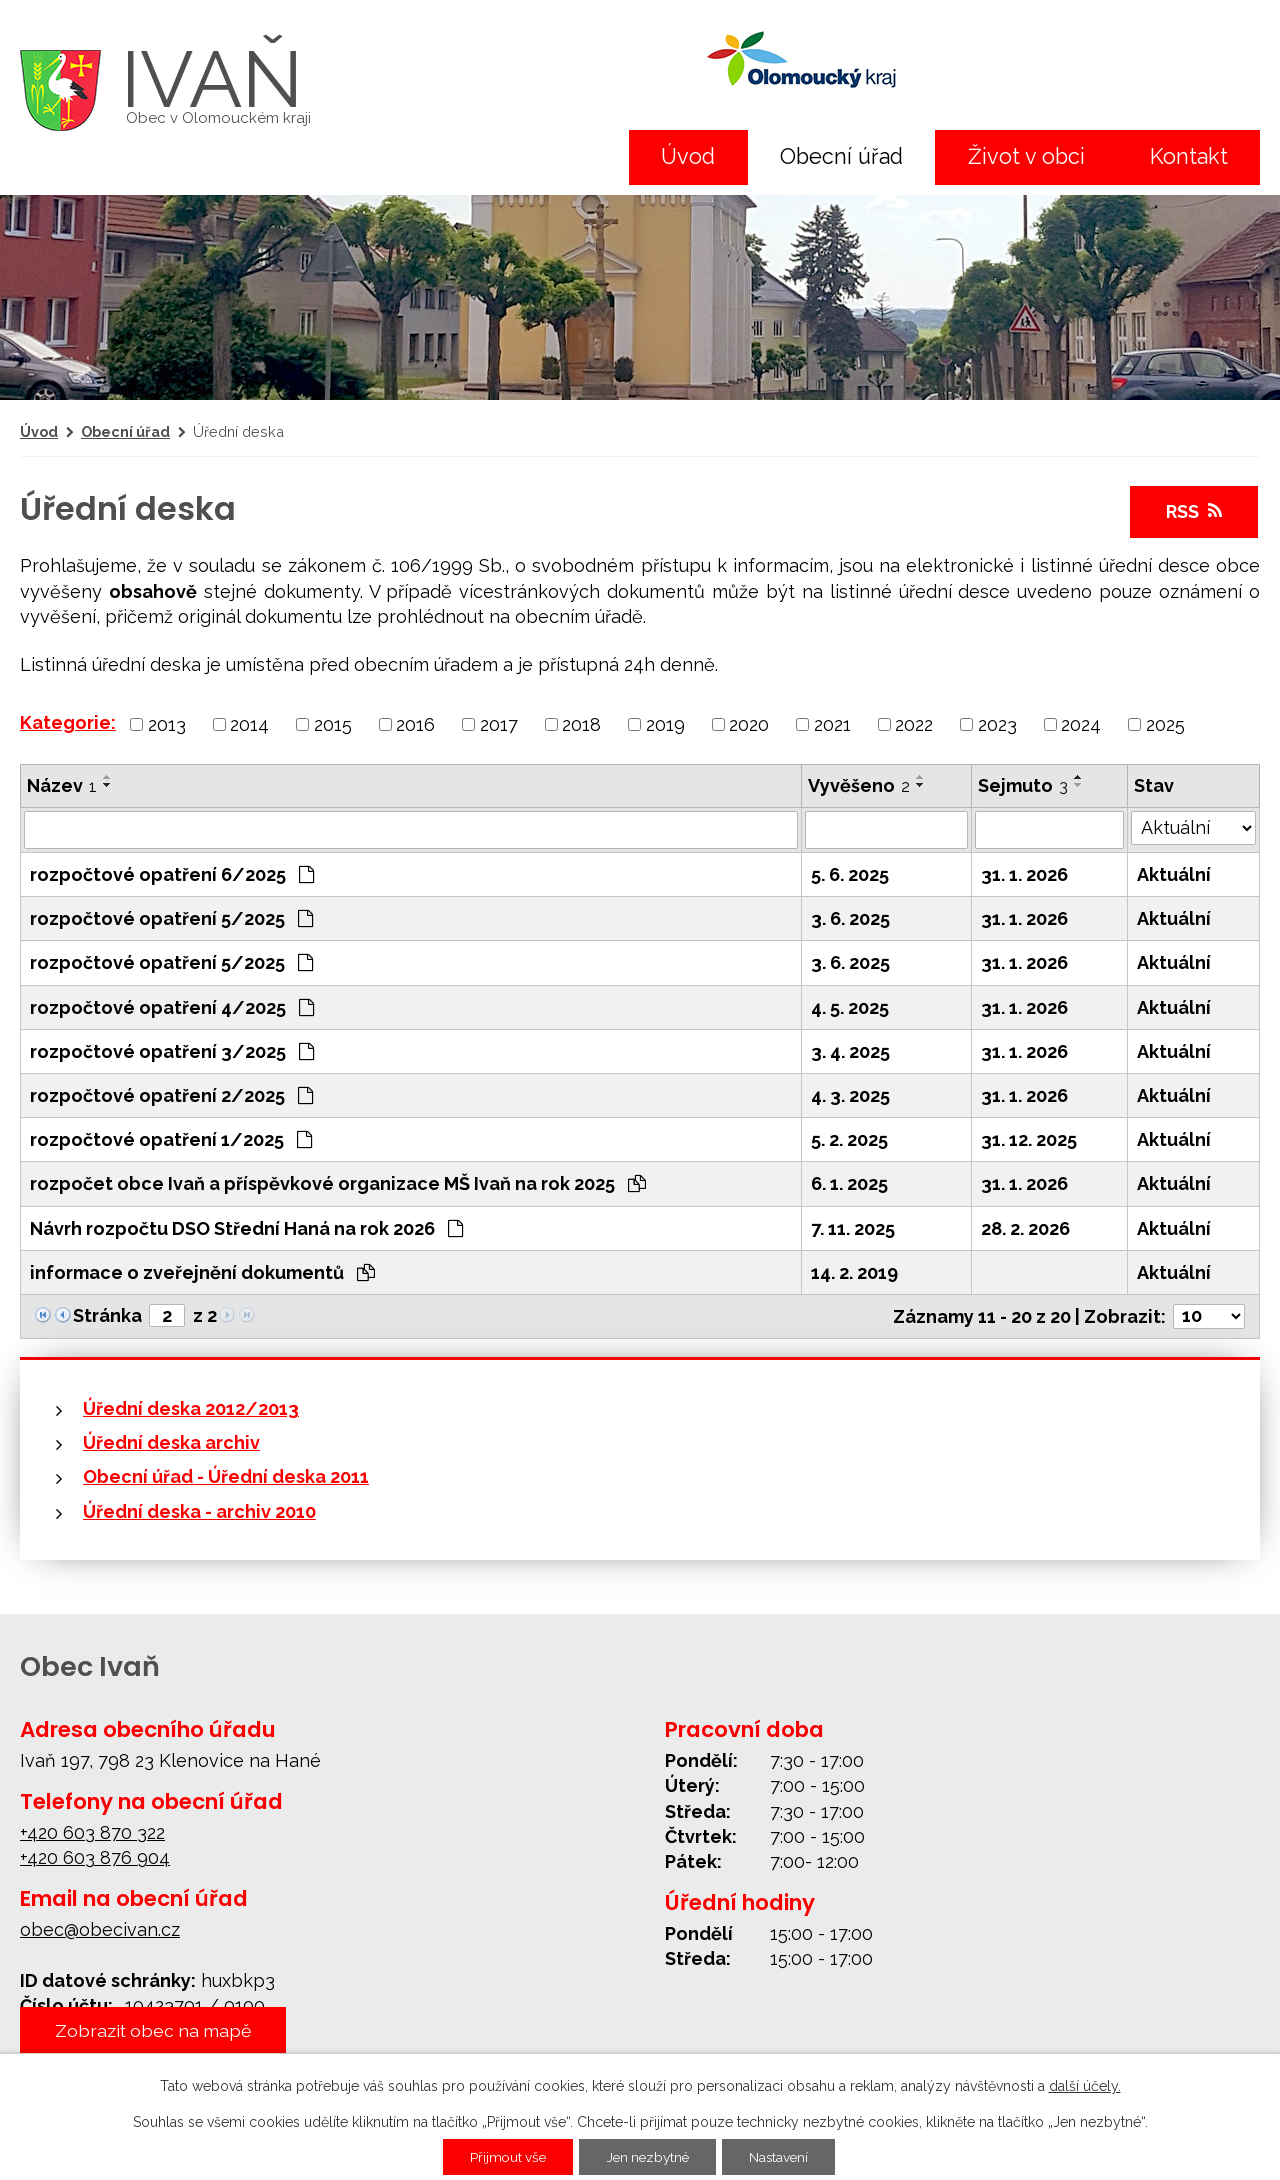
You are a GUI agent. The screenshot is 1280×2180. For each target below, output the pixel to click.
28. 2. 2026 (1025, 1228)
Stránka (107, 1315)
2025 (1165, 724)
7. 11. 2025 (853, 1228)
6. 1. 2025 (849, 1183)
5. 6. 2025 (850, 874)
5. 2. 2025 (849, 1139)
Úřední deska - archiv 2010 (199, 1511)
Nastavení (784, 2157)
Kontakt (1189, 156)
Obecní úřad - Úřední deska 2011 (226, 1476)
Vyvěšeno (859, 785)
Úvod (688, 156)
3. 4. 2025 (850, 1051)
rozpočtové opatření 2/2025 (171, 1095)
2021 (832, 724)
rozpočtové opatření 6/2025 (172, 874)
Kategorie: (68, 722)
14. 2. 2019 (854, 1272)
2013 (167, 724)
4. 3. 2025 (850, 1095)
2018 (581, 724)
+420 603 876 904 (95, 1857)
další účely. (1085, 2086)
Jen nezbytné (648, 2157)
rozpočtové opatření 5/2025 (171, 918)
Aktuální (1174, 874)
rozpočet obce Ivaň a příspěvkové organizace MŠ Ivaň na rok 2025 (338, 1183)
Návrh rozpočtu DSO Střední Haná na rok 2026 (246, 1228)
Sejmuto (1023, 785)
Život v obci (1026, 156)
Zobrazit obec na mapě (156, 2030)
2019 (665, 724)
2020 (749, 724)
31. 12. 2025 (1029, 1139)
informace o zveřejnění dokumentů (202, 1272)
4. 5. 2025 (850, 1007)
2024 (1081, 724)
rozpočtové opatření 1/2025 (171, 1139)
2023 (997, 724)
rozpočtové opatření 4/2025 (172, 1007)
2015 (333, 724)
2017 (499, 724)
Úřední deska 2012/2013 (191, 1408)
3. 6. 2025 (850, 918)
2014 (249, 724)
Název (62, 785)
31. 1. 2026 (1024, 874)
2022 (914, 724)
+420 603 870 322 (92, 1832)
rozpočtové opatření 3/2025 (172, 1051)
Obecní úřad (841, 156)
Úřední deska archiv (171, 1442)
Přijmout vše (502, 2157)
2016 (415, 724)
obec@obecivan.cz (100, 1929)
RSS (1194, 511)
